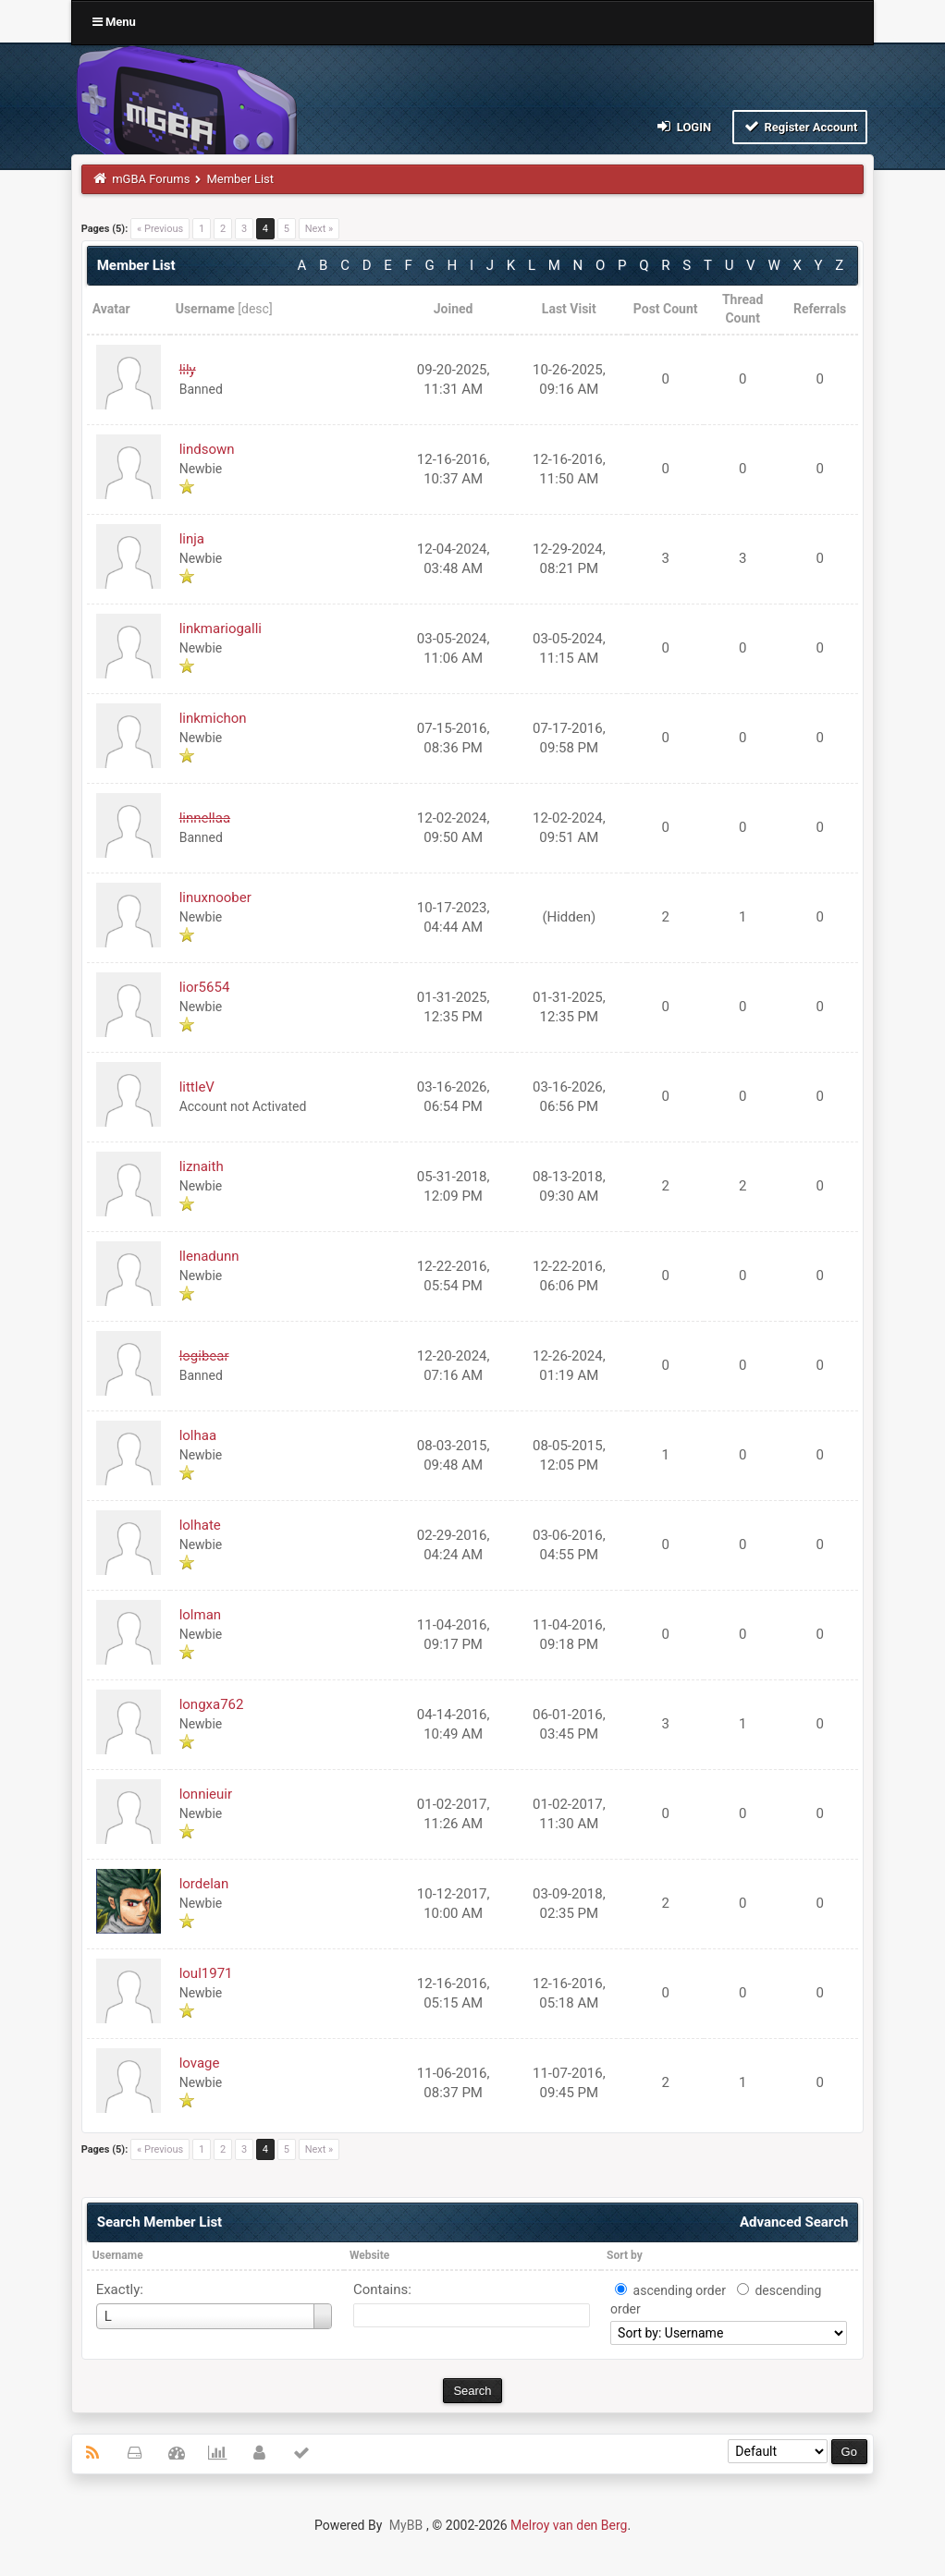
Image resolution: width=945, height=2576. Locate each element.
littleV (197, 1087)
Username (117, 2255)
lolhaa (197, 1435)
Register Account (800, 126)
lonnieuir (205, 1794)
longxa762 (211, 1704)
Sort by (625, 2255)
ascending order (679, 2290)
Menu (114, 22)
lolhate (200, 1525)
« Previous (160, 229)
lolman (200, 1614)
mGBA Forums (151, 179)
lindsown (207, 449)
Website (369, 2255)
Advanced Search (794, 2222)
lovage (199, 2063)
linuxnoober (215, 897)
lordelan (204, 1883)
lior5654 (204, 987)
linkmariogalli (220, 628)
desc (255, 308)
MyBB (406, 2525)
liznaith (201, 1166)
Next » (319, 229)
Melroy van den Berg (568, 2525)
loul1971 (206, 1973)
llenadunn (209, 1256)
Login (683, 126)
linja (191, 539)
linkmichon (213, 718)
